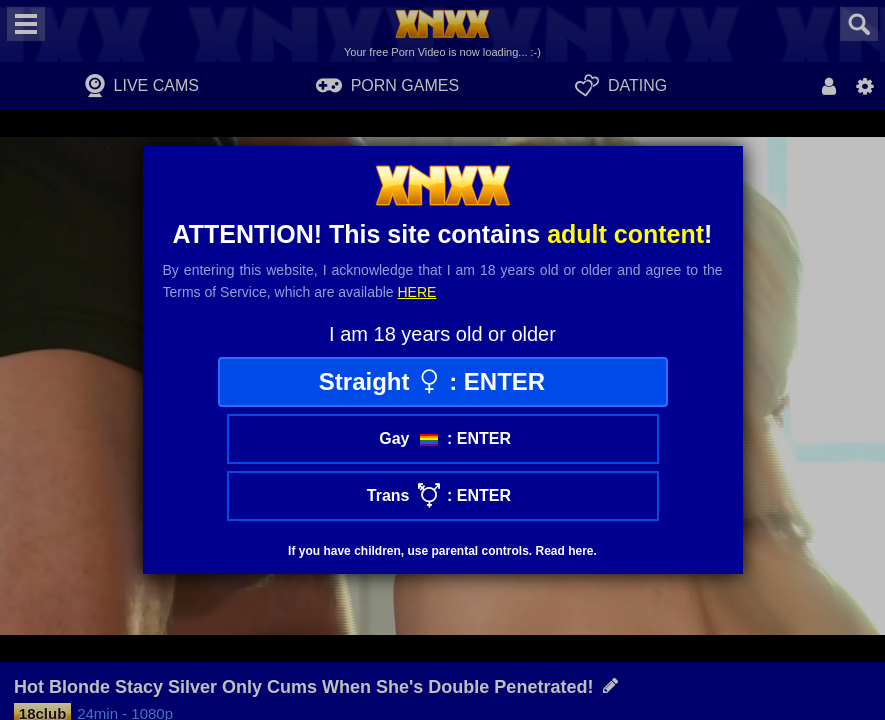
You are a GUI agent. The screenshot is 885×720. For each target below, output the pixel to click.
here (417, 292)
